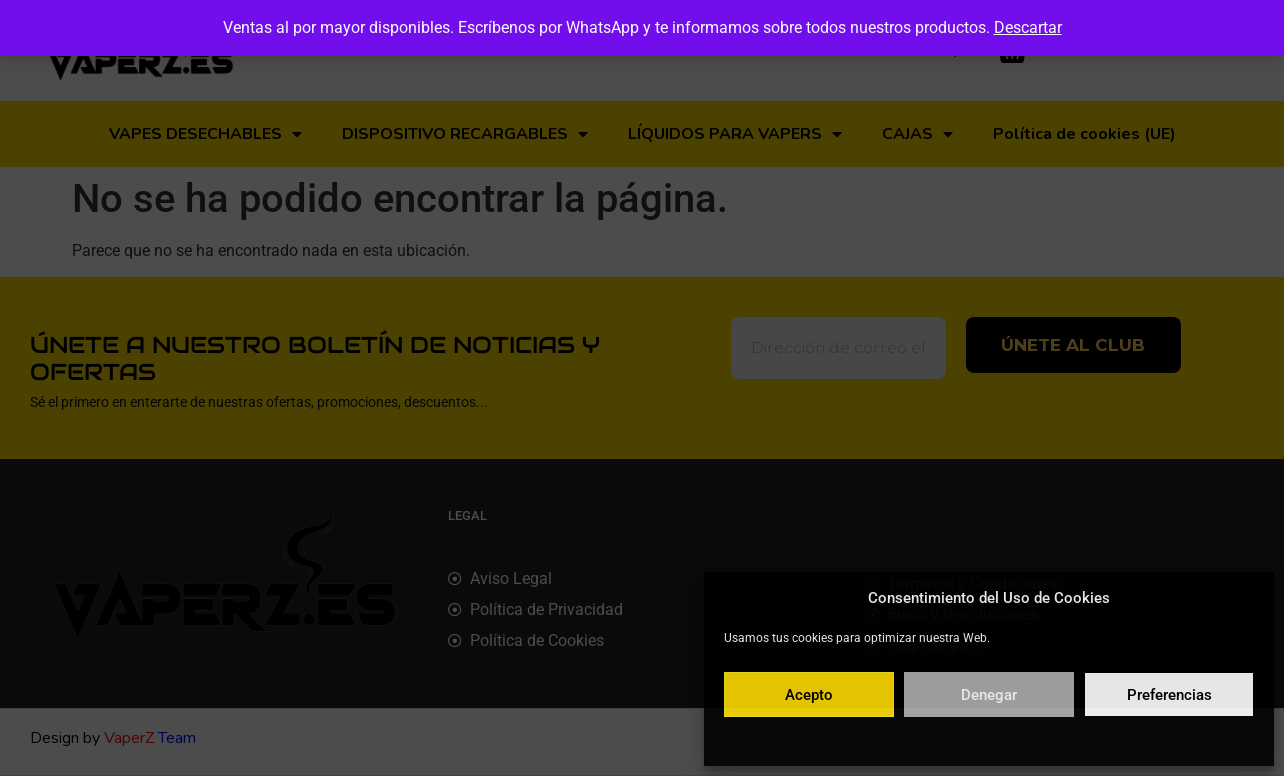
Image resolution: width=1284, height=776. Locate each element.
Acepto (809, 695)
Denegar (989, 695)
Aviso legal (1108, 740)
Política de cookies (891, 740)
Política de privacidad (1010, 740)
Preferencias (1169, 695)
